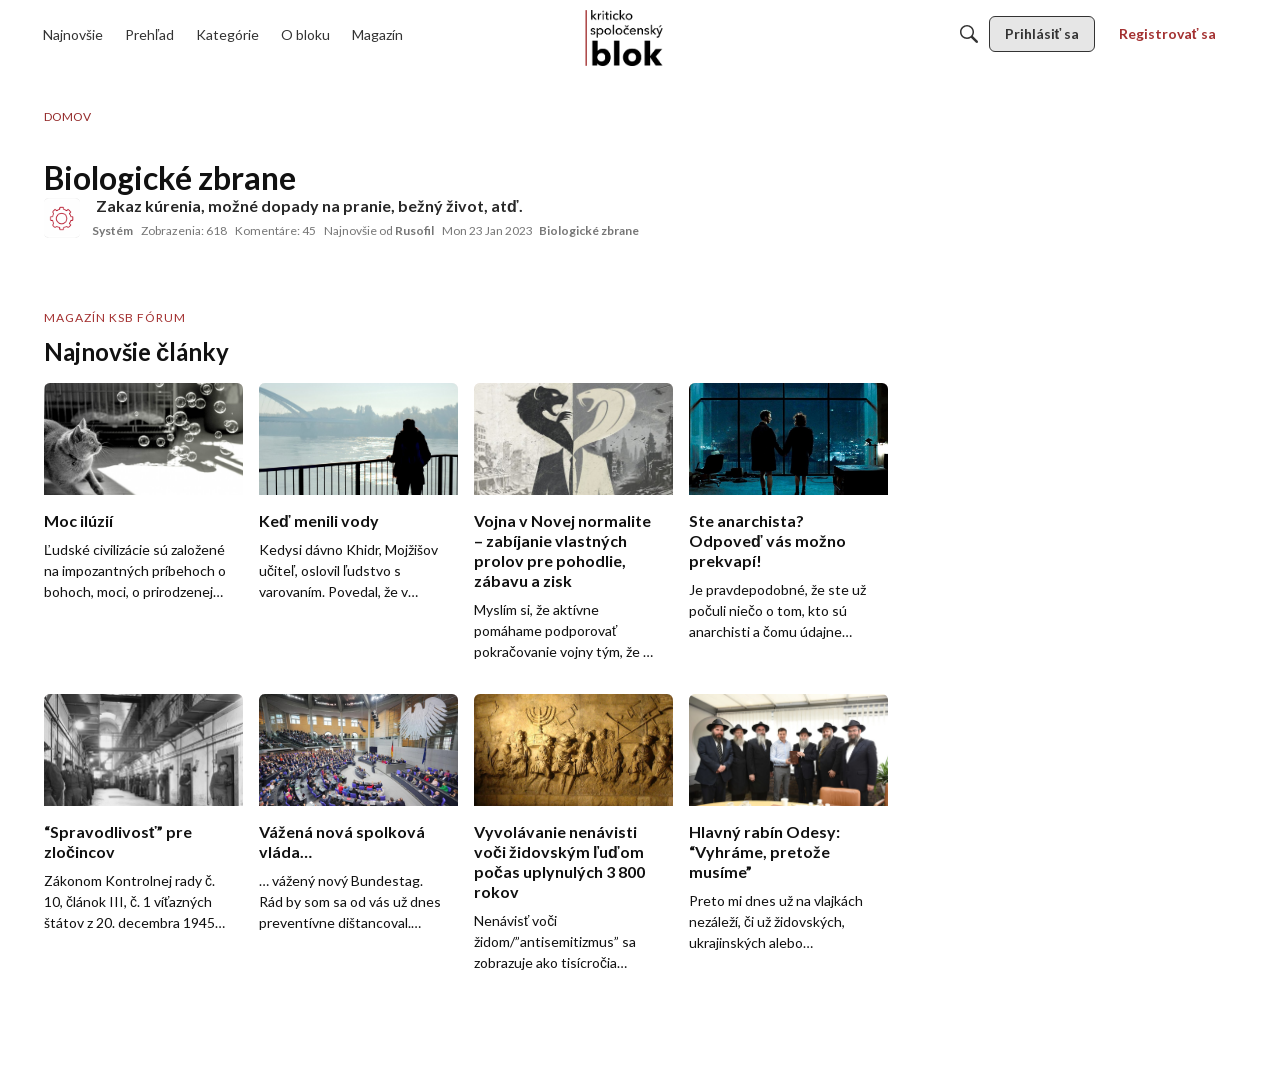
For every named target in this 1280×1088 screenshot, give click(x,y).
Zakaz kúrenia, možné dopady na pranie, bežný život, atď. (309, 205)
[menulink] (73, 34)
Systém (112, 230)
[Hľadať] (969, 34)
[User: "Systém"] (62, 218)
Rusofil (414, 230)
